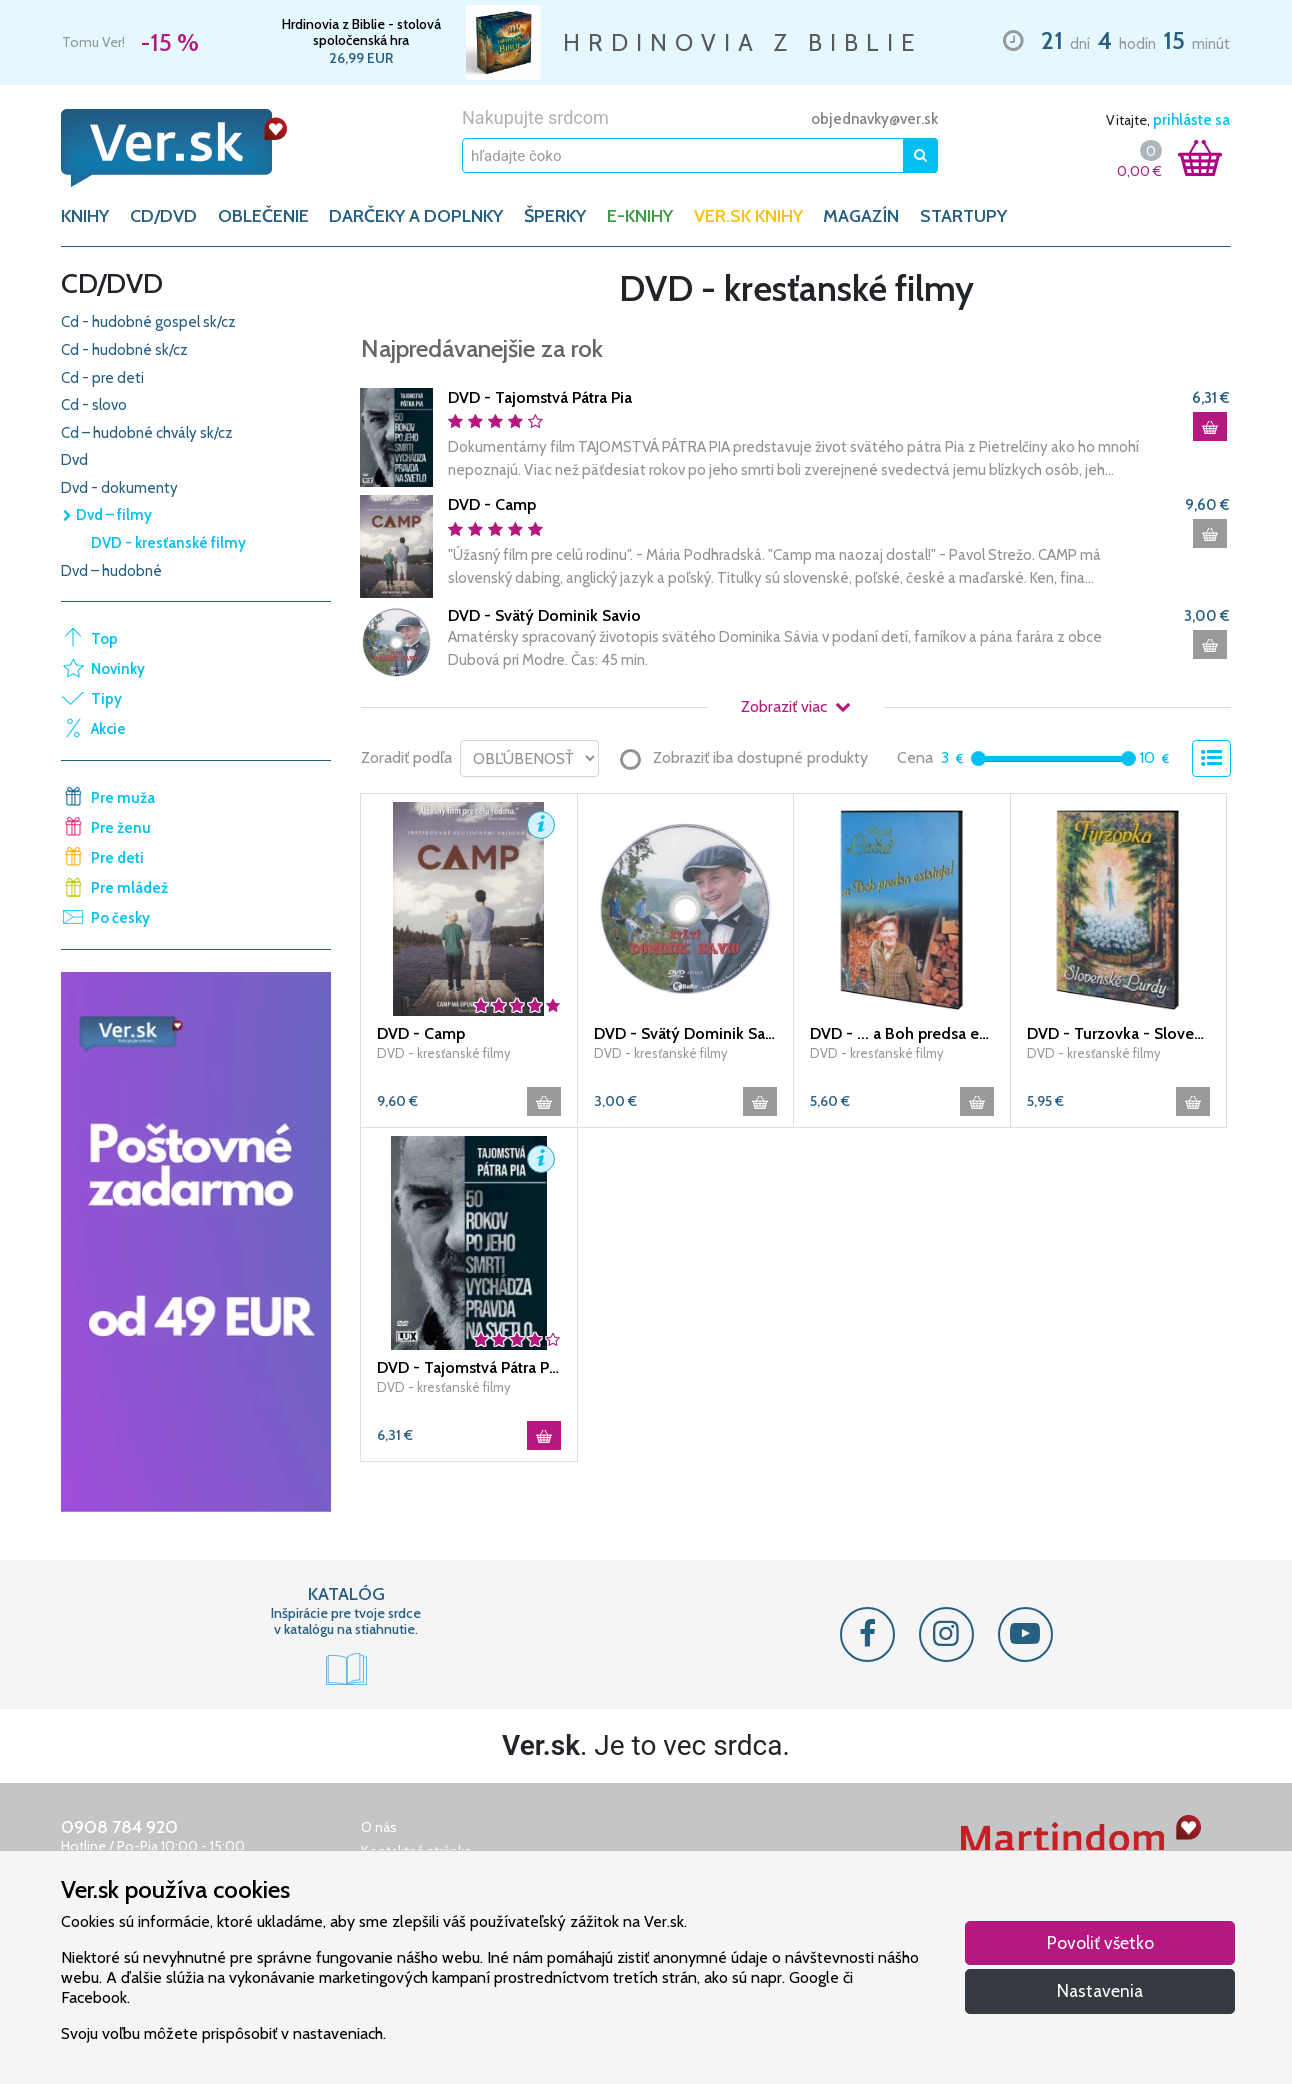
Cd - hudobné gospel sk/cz (148, 322)
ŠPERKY (555, 216)
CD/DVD (163, 216)
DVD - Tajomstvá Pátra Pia (540, 397)
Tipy (106, 699)
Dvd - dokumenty (119, 488)
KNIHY (85, 216)
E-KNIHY (640, 216)
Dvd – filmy (106, 515)
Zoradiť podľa (406, 757)
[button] (541, 825)
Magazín (861, 216)
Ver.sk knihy (748, 216)
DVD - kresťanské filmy (168, 543)
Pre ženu (121, 828)
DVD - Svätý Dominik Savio (544, 615)
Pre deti (117, 858)
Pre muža (123, 798)
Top (104, 639)
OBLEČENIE (263, 216)
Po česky (120, 918)
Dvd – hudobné (111, 571)
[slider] (978, 758)
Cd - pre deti (102, 378)
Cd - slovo (94, 405)
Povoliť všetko (1100, 1942)
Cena (915, 757)
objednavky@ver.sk (874, 119)
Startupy (963, 216)
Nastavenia (1100, 1990)
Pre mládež (129, 888)
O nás (379, 1827)
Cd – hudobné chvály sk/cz (147, 433)
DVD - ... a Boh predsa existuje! (902, 1033)
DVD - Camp (492, 504)
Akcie (108, 729)
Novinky (118, 669)
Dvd (74, 460)
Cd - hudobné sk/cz (124, 350)
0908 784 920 (119, 1827)
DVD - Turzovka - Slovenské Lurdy (1119, 1033)
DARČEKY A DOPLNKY (416, 216)
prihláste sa (1191, 120)
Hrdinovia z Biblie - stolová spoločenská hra (361, 32)
